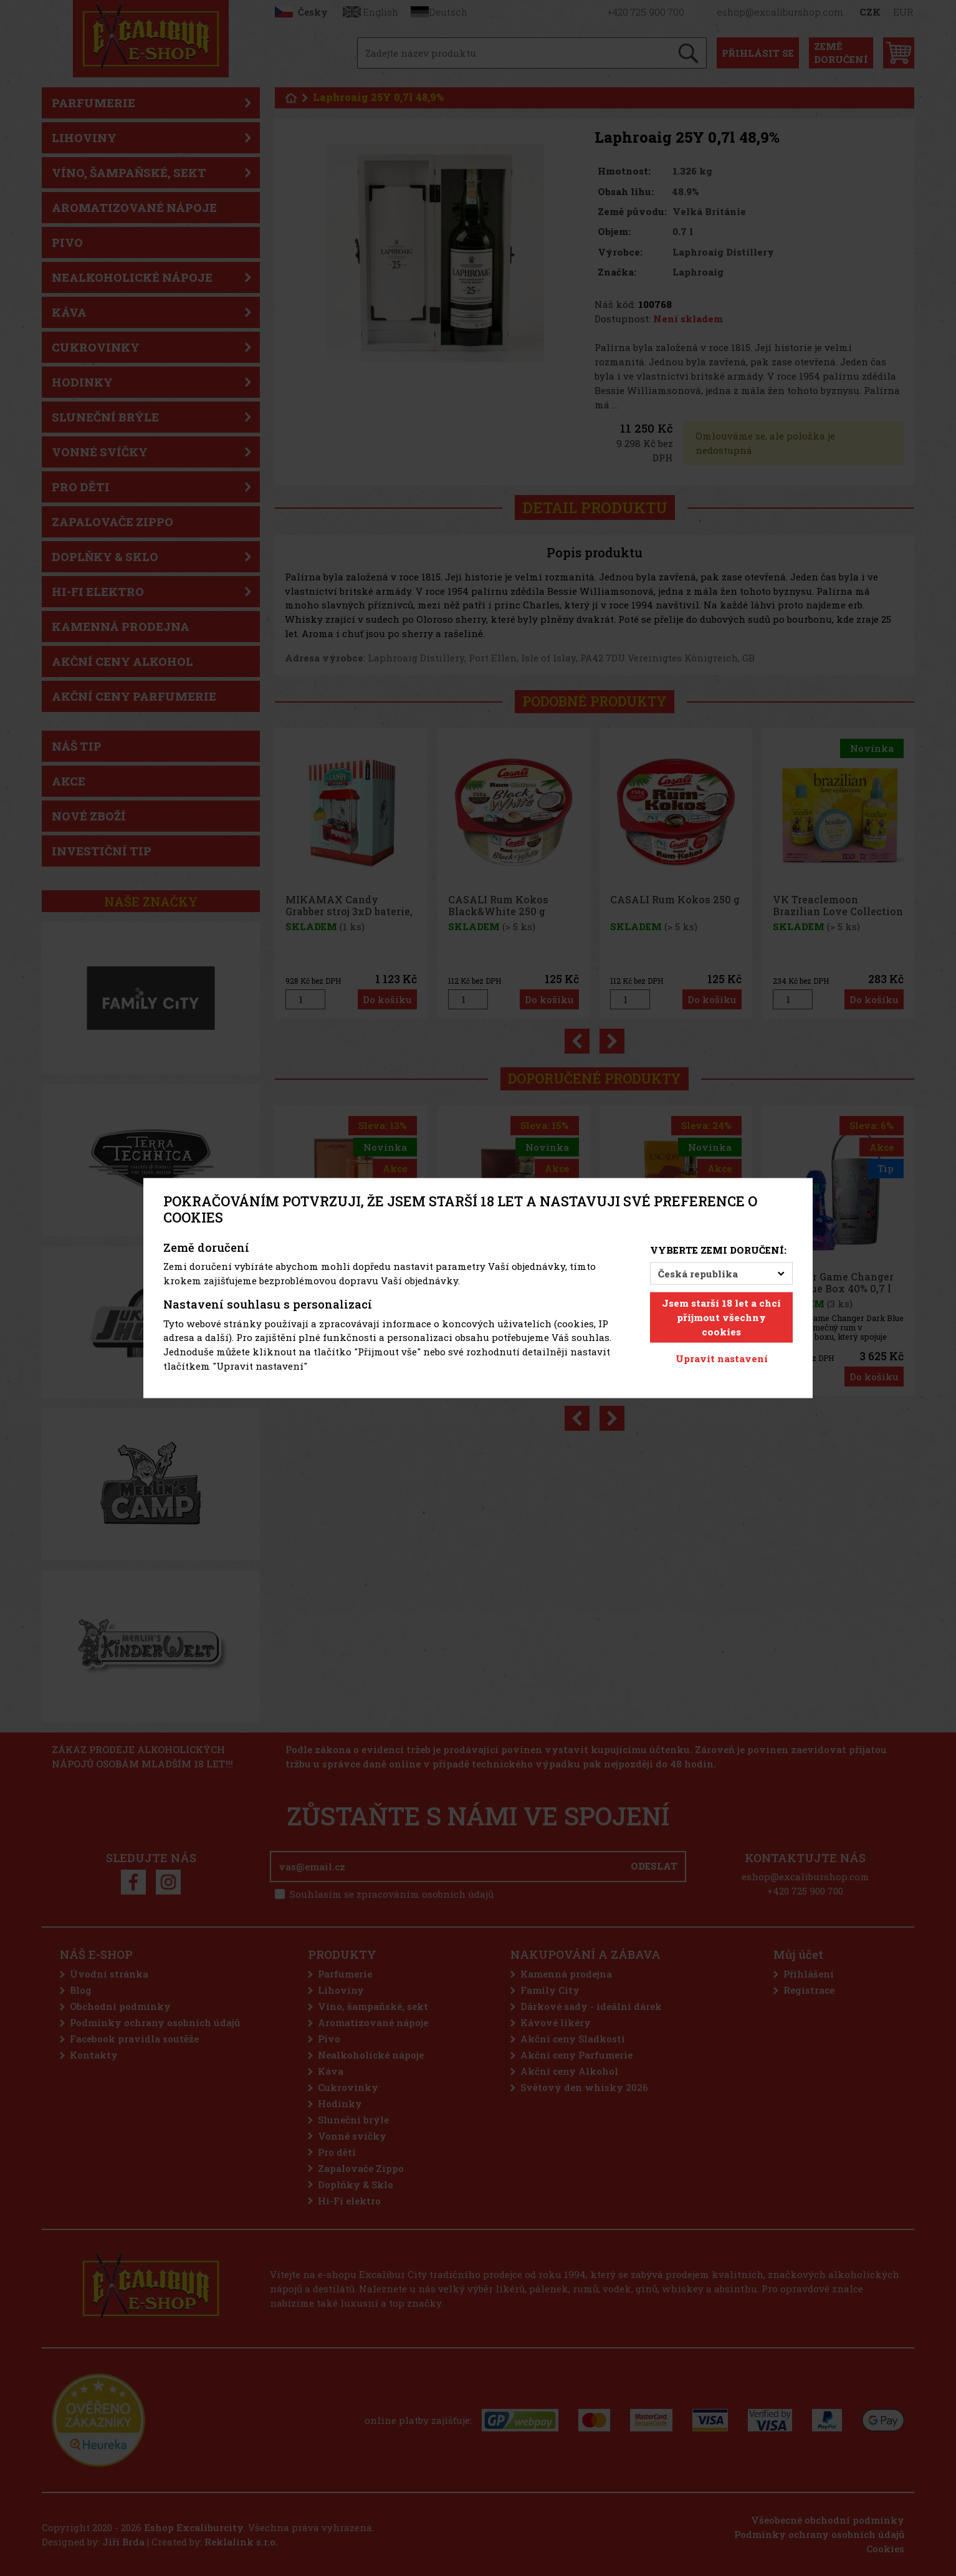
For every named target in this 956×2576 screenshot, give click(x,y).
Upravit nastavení (722, 1358)
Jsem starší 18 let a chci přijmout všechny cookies (721, 1317)
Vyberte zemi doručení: (718, 1249)
